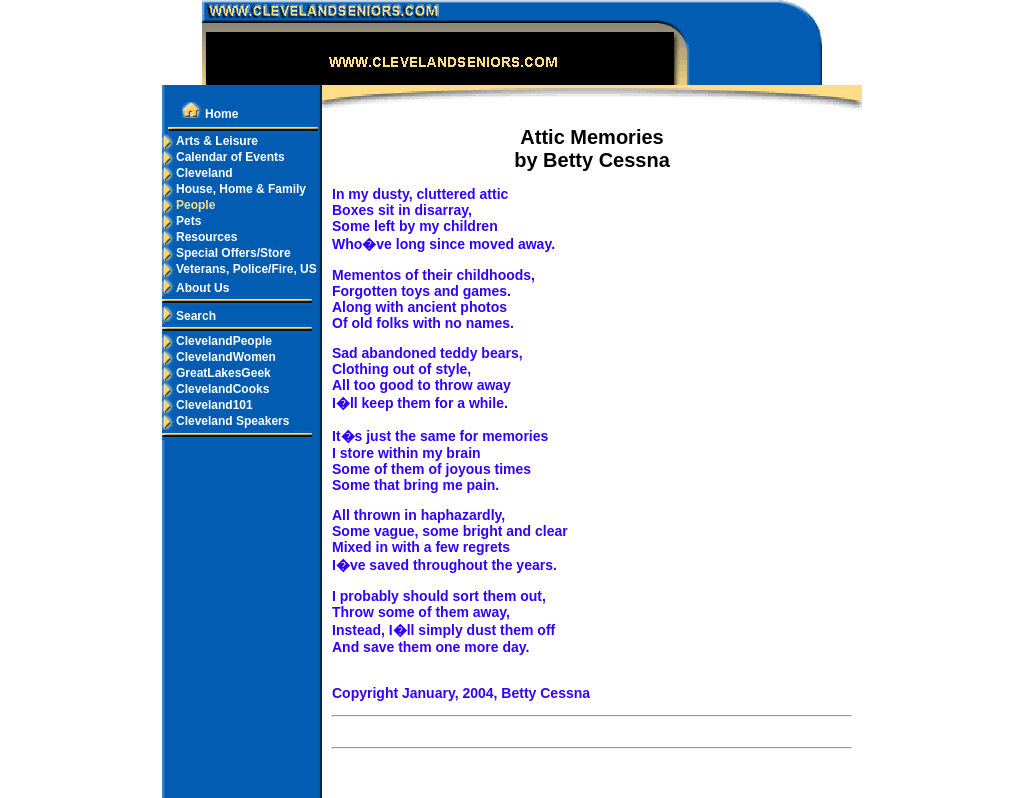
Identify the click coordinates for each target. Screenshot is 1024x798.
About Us (195, 288)
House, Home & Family (234, 189)
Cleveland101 (207, 405)
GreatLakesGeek (216, 373)
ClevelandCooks (215, 389)
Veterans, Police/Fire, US (239, 269)
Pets (181, 221)
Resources (199, 237)
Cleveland (197, 173)
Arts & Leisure (210, 141)
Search (189, 316)
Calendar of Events (223, 157)
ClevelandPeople (217, 341)
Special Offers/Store (226, 253)
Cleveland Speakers (225, 421)
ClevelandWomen (219, 357)
